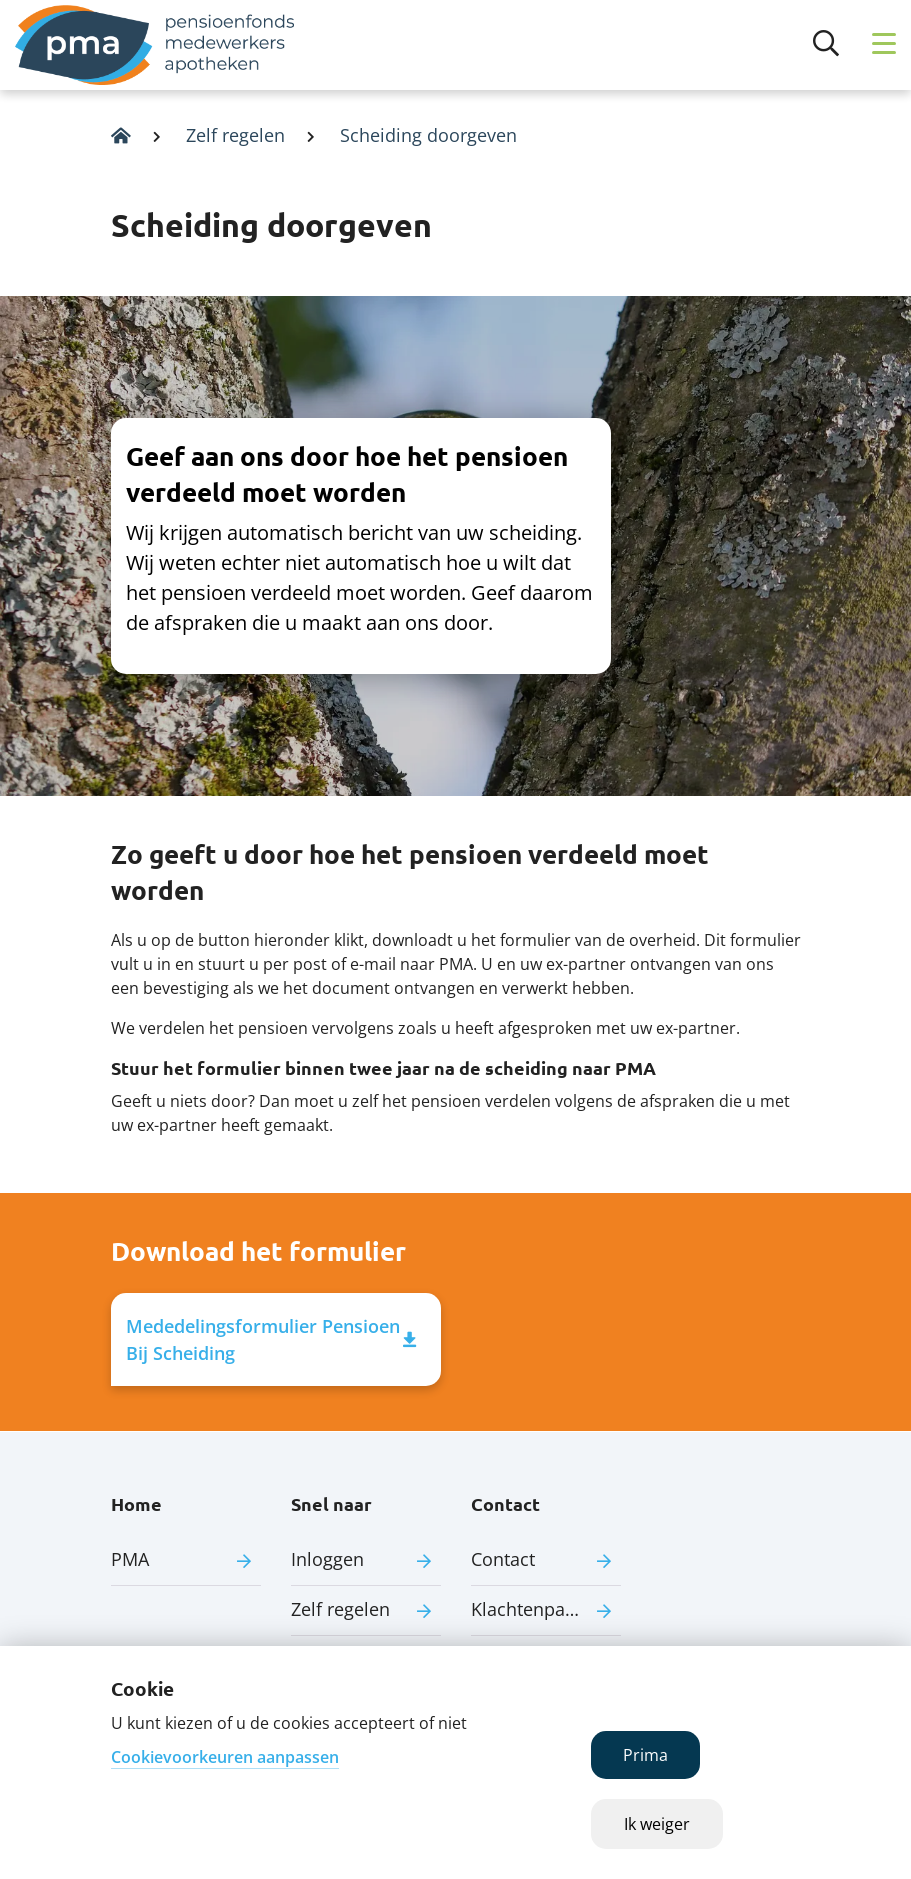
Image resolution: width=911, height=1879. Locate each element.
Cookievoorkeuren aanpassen (225, 1757)
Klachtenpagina (536, 1609)
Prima (645, 1755)
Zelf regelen (235, 135)
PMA (130, 1559)
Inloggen (327, 1559)
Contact (503, 1559)
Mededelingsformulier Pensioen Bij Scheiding (271, 1339)
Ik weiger (657, 1824)
